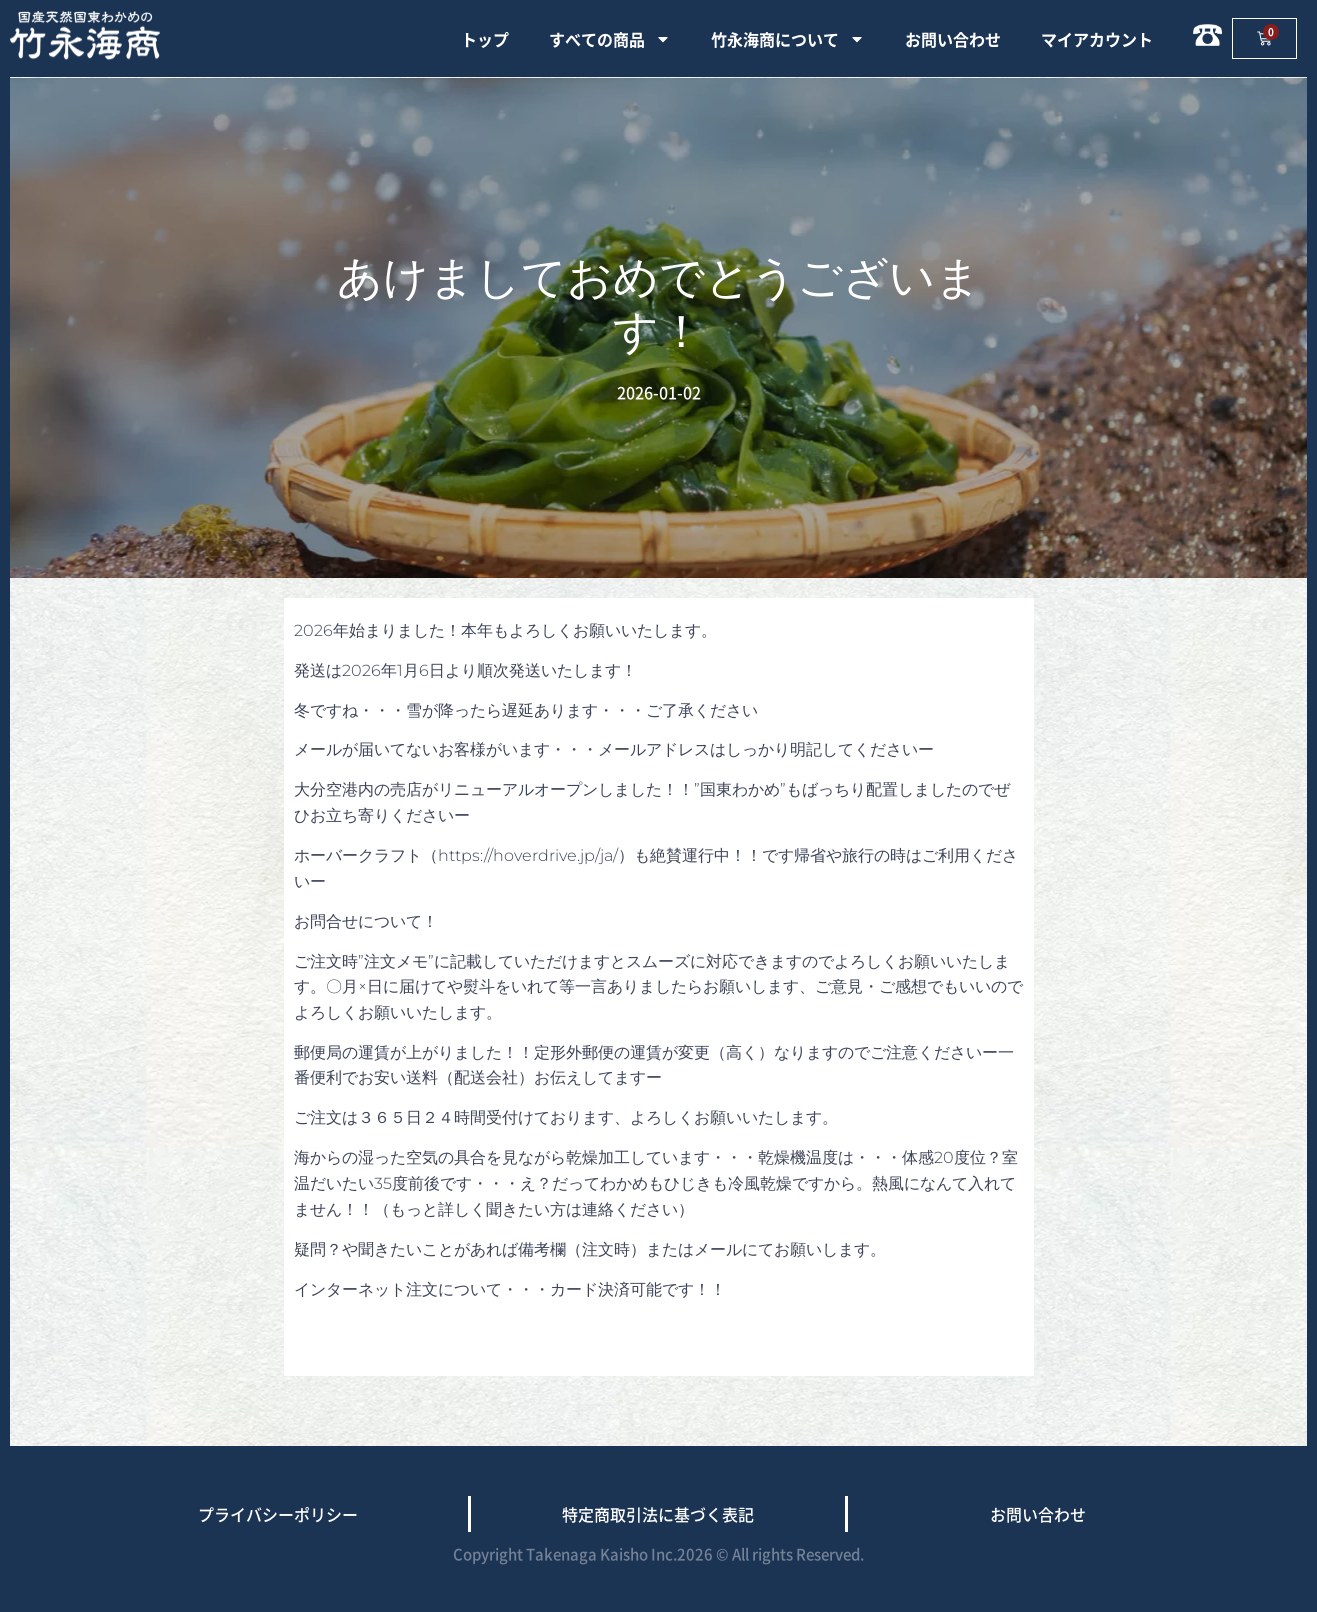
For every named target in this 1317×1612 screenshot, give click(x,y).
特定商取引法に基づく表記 (658, 1514)
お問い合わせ (953, 39)
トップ (485, 39)
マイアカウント (1097, 39)
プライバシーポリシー (278, 1514)
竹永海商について (788, 39)
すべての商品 (610, 39)
